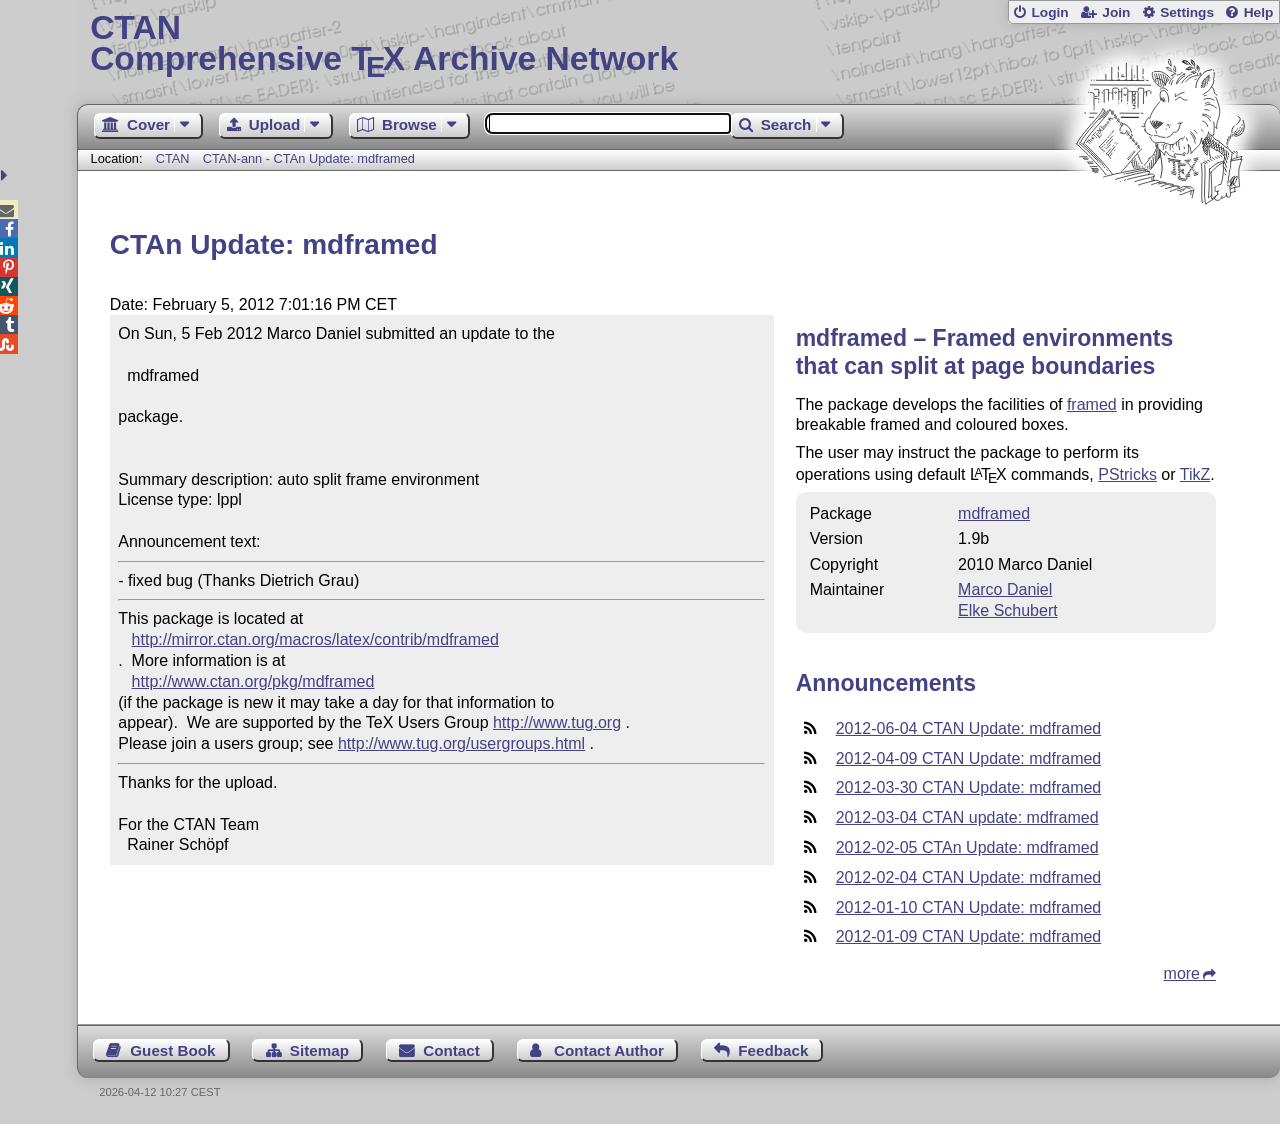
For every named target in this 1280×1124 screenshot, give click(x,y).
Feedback (773, 1050)
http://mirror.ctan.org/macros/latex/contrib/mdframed (315, 639)
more (1182, 973)
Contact (451, 1050)
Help (1259, 12)
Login (1049, 12)
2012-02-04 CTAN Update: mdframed (969, 877)
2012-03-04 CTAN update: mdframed (967, 817)
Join (1116, 12)
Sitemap (319, 1050)
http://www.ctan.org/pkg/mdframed (253, 681)
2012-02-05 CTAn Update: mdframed (967, 847)
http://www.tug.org (557, 722)
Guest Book (172, 1050)
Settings (1187, 12)
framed (1092, 404)
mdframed (994, 513)
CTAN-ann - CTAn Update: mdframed (309, 158)
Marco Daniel (1005, 589)
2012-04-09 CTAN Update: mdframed (969, 758)
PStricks (1127, 474)
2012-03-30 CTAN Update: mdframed (969, 787)
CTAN (173, 158)
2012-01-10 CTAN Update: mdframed (969, 907)
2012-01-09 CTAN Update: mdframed (969, 936)
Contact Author (609, 1050)
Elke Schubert (1008, 610)
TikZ (1195, 474)
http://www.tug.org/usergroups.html (461, 743)
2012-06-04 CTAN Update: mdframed (969, 728)
